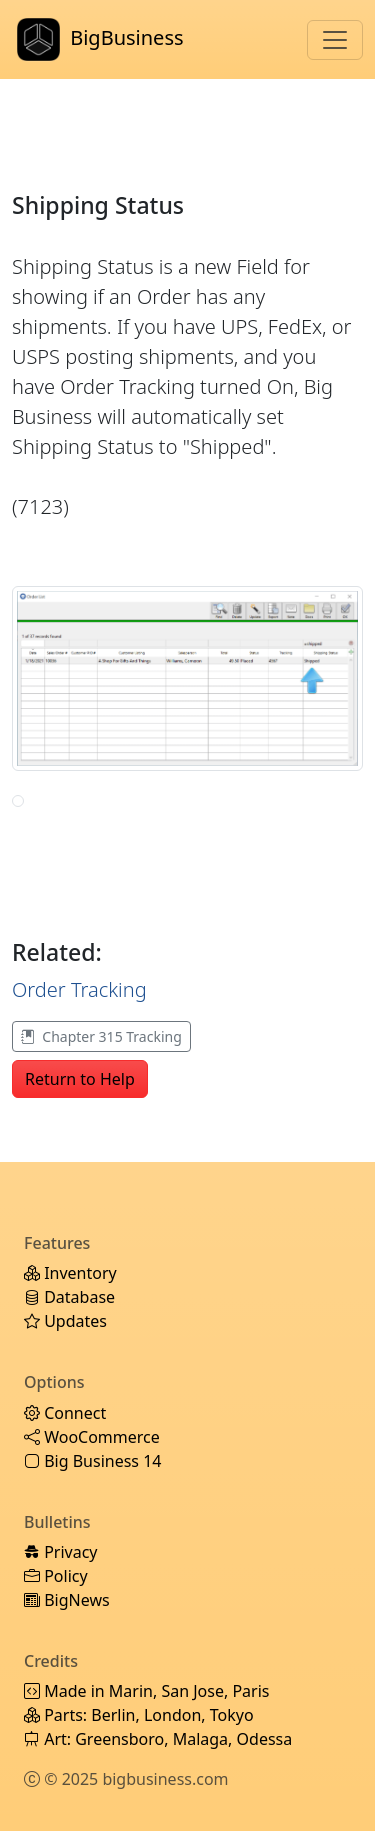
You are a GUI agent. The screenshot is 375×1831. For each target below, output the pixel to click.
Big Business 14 (92, 1461)
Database (69, 1297)
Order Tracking (79, 989)
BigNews (67, 1600)
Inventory (70, 1273)
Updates (65, 1321)
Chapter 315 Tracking (101, 1036)
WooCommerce (92, 1437)
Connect (65, 1413)
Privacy (61, 1552)
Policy (56, 1576)
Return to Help (80, 1079)
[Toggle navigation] (335, 40)
